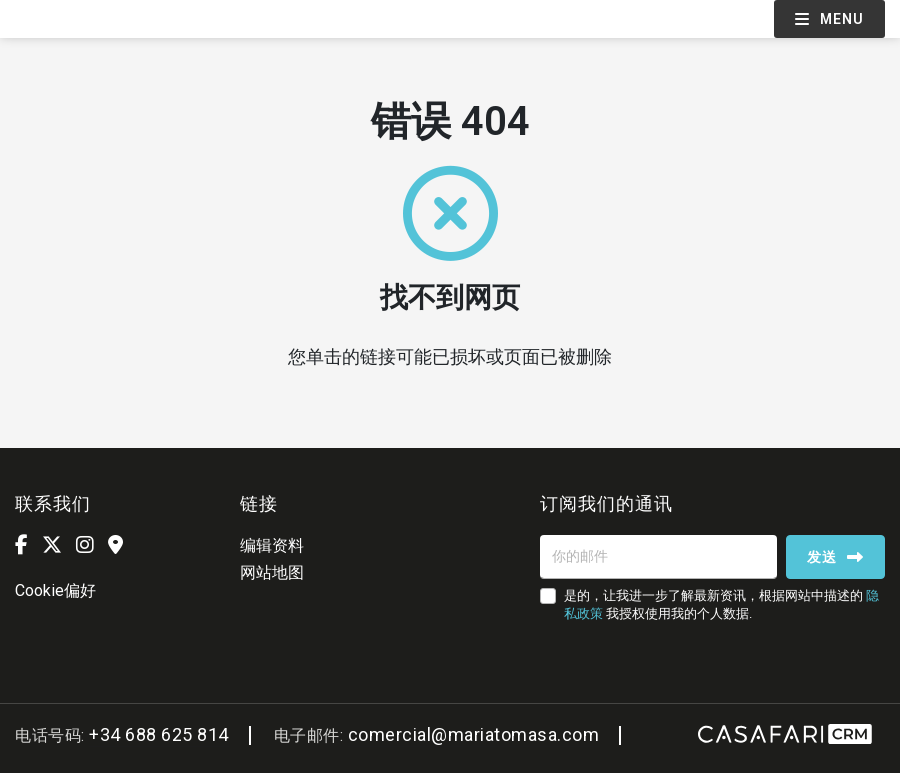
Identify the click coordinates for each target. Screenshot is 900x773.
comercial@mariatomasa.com (474, 734)
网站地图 (272, 572)
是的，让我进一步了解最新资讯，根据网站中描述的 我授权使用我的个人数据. (721, 604)
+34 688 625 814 (159, 734)
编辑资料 (272, 545)
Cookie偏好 (55, 590)
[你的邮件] (658, 557)
